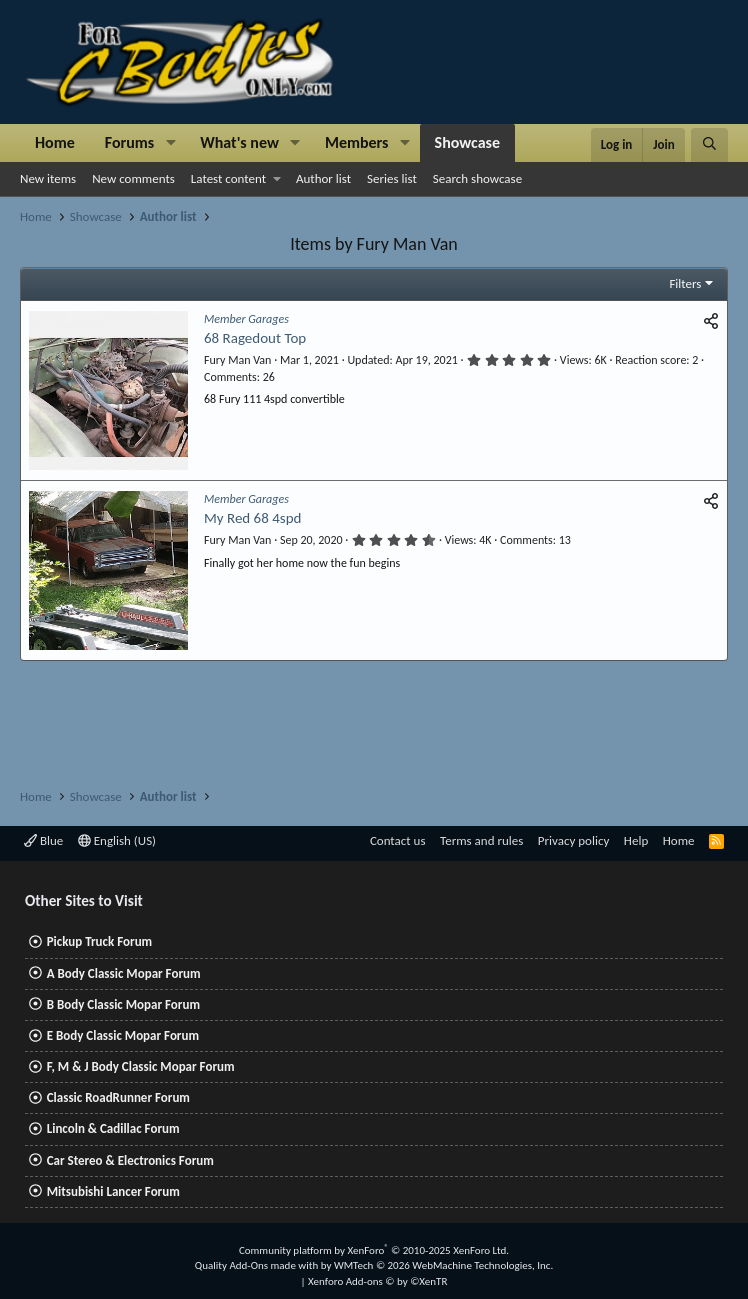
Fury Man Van (237, 360)
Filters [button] (685, 283)
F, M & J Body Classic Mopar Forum (141, 1066)
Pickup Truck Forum (99, 941)
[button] (170, 143)
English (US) (117, 840)
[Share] (711, 321)
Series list (392, 178)
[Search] (709, 145)
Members (357, 142)
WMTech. (443, 1265)
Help (636, 840)
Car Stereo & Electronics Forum (130, 1160)
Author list (323, 178)
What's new (239, 142)
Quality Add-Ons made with (258, 1265)
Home (55, 142)
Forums (129, 142)
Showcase (467, 142)
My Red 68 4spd (252, 518)
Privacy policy (574, 840)
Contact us (398, 840)
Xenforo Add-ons (377, 1281)
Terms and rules (481, 840)
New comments (133, 178)
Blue (43, 840)
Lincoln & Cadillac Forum (113, 1128)
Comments (230, 377)
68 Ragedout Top (255, 338)
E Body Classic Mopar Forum (123, 1035)
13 (565, 540)
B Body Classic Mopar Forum (123, 1004)
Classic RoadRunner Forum (118, 1097)
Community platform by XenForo (374, 1250)
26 (269, 377)
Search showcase (477, 178)
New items (48, 178)
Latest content (228, 178)
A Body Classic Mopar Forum (124, 973)
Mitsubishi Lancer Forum (113, 1191)
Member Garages (246, 319)
